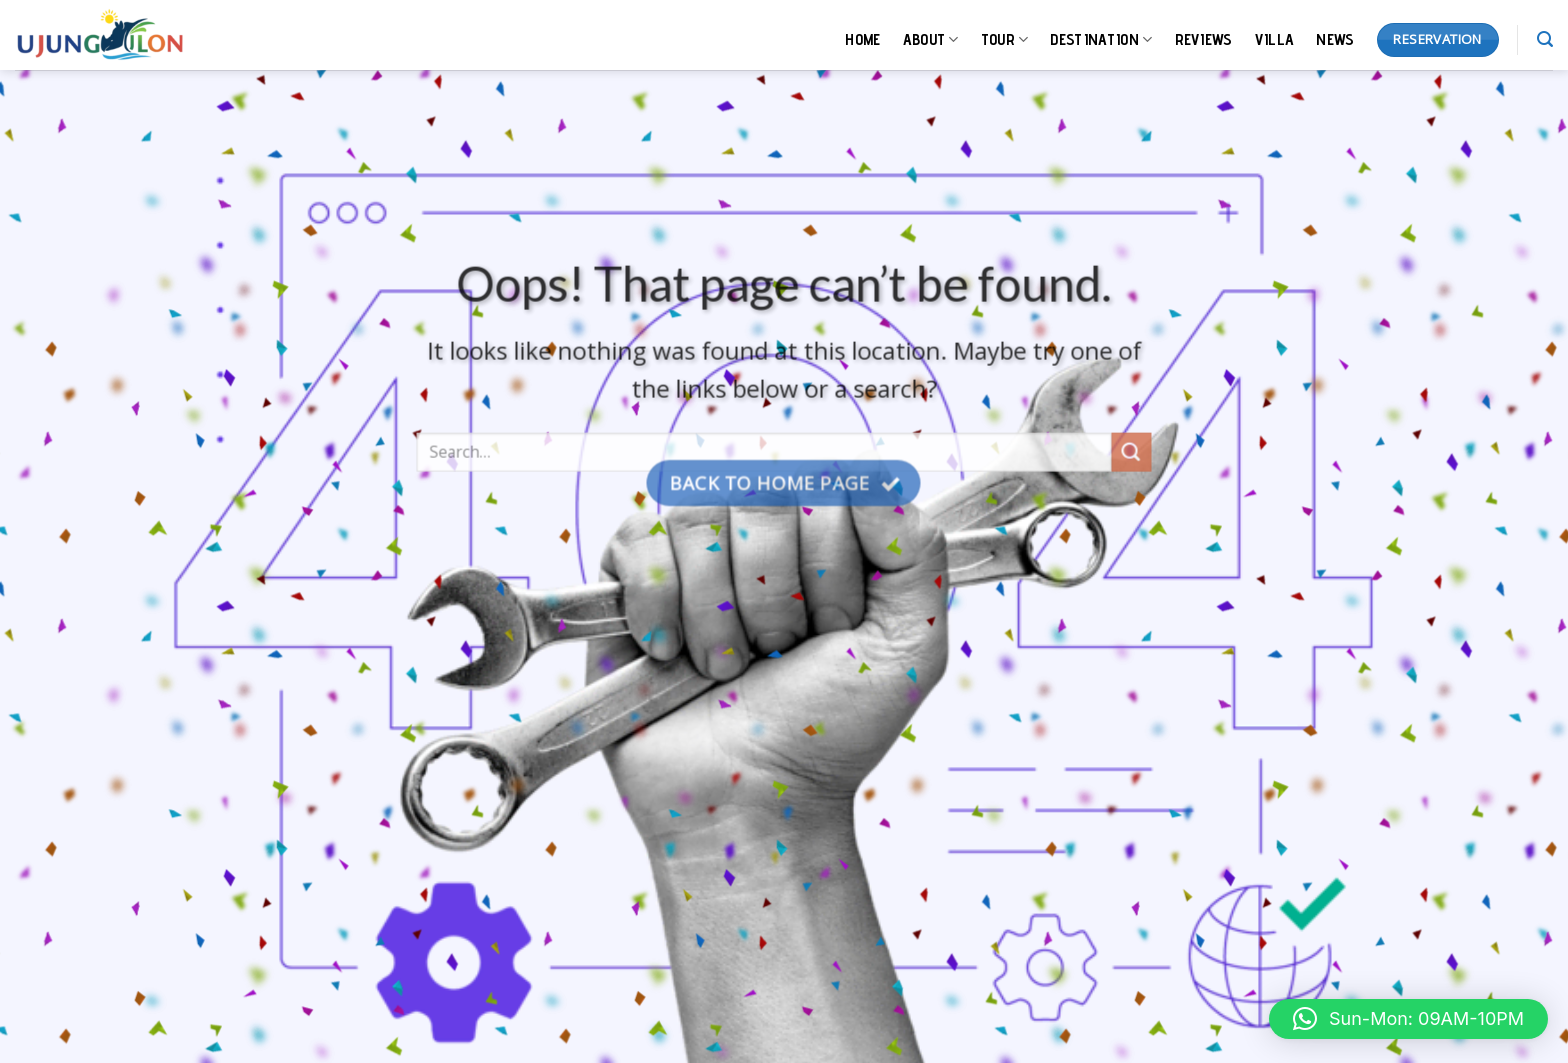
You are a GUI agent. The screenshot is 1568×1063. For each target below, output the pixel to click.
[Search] (1545, 39)
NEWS (1335, 39)
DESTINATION (1101, 40)
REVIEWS (1204, 39)
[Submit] (1131, 462)
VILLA (1275, 39)
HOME (862, 39)
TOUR (1005, 40)
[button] (1408, 1019)
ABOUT (931, 40)
